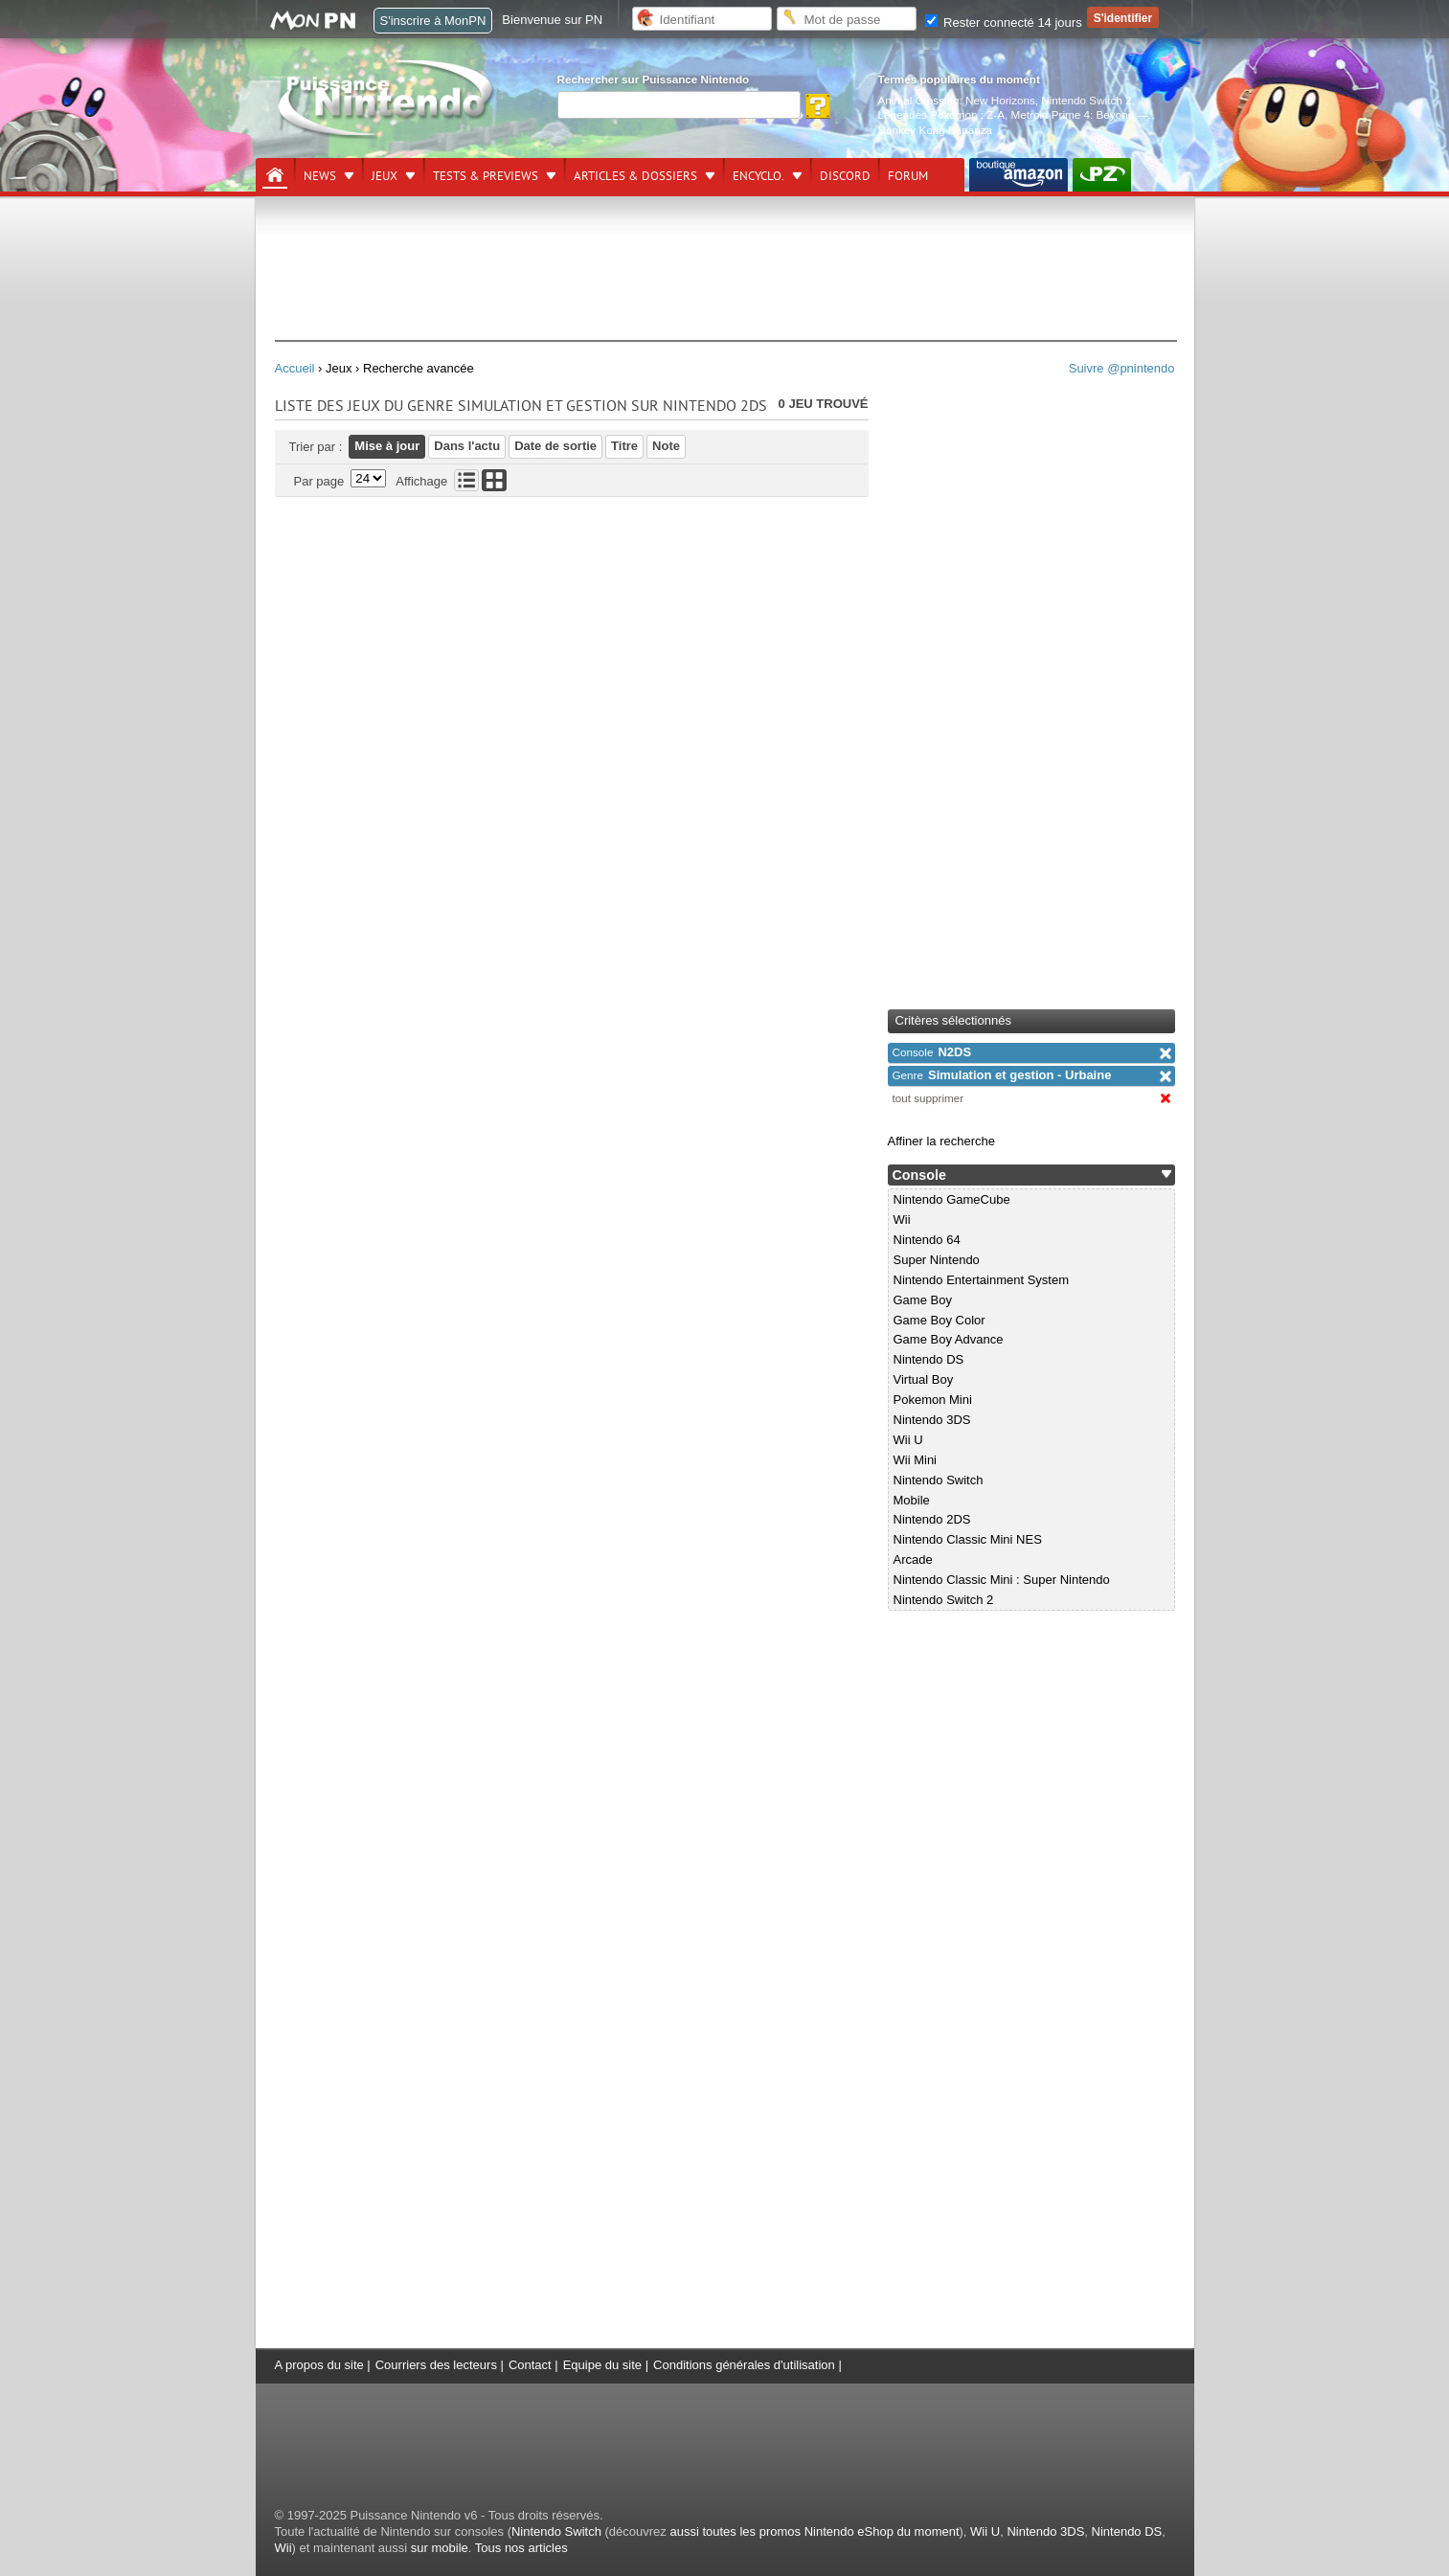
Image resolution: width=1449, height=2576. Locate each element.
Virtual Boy (924, 1379)
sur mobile (439, 2548)
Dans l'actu (467, 446)
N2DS (932, 1052)
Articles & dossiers (635, 176)
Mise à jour (386, 446)
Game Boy (923, 1300)
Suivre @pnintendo (1122, 368)
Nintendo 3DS (932, 1419)
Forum (908, 176)
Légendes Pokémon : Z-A (942, 114)
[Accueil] (274, 175)
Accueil (295, 368)
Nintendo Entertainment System (982, 1280)
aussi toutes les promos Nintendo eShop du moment (814, 2531)
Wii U (908, 1440)
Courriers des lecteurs (436, 2365)
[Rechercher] (679, 105)
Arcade (913, 1559)
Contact (530, 2365)
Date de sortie (555, 446)
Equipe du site (602, 2365)
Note (666, 446)
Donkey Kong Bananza (935, 130)
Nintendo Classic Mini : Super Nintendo (1002, 1579)
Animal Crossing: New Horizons (956, 100)
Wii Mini (916, 1460)
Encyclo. (758, 176)
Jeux (384, 176)
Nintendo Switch (939, 1480)
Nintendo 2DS (932, 1519)
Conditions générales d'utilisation (744, 2365)
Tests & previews (485, 176)
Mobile (912, 1500)
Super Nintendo (937, 1260)
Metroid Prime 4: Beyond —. (1081, 114)
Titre (624, 446)
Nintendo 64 (927, 1239)
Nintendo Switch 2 (1086, 100)
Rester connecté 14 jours (1003, 22)
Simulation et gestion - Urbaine (1002, 1075)
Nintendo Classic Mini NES (968, 1539)
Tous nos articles (521, 2548)
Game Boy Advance (949, 1339)
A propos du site (319, 2365)
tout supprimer (928, 1098)
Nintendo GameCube (952, 1199)
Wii (902, 1219)
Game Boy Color (939, 1320)
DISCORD (845, 176)
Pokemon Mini (933, 1399)
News (320, 176)
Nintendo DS (929, 1359)
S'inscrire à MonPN (433, 20)
